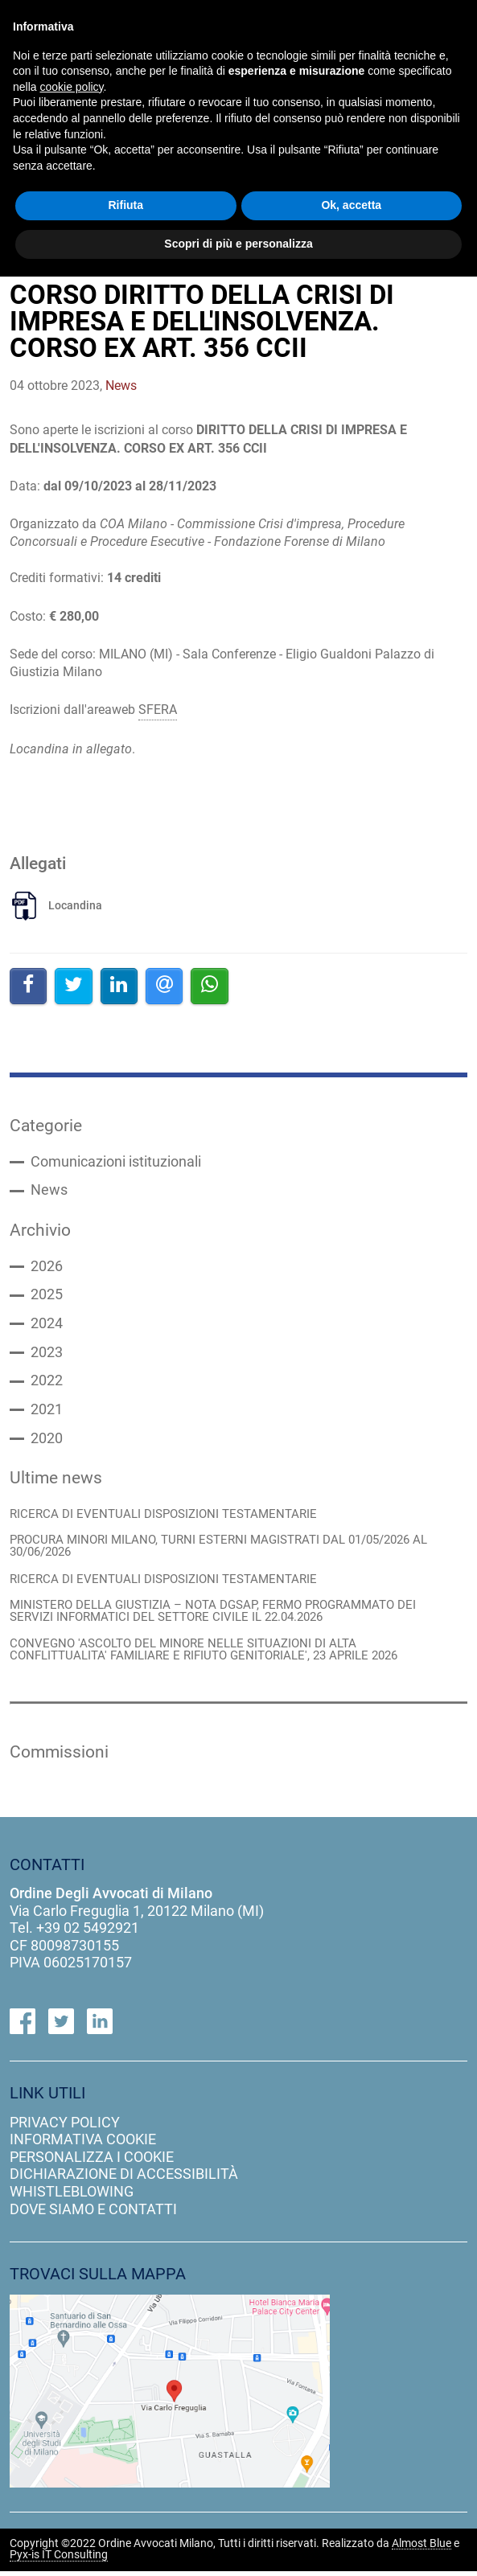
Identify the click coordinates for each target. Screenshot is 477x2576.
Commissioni (59, 1756)
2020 (47, 1441)
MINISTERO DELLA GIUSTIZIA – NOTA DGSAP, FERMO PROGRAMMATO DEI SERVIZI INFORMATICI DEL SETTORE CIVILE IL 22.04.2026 (213, 1615)
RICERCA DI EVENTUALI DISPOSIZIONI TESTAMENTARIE (163, 1517)
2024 (47, 1326)
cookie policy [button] (71, 86)
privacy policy (65, 2127)
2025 (47, 1297)
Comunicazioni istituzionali (116, 1162)
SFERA (157, 709)
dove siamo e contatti (93, 2213)
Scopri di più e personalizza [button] (238, 243)
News (49, 1191)
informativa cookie (83, 2143)
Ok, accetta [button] (351, 205)
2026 (47, 1268)
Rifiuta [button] (125, 205)
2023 (47, 1354)
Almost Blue (421, 2548)
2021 (47, 1412)
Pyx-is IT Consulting (59, 2560)
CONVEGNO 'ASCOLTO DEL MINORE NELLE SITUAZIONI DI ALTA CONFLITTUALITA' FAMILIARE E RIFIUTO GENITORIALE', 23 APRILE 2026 (203, 1654)
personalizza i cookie (92, 2161)
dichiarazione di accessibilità (124, 2178)
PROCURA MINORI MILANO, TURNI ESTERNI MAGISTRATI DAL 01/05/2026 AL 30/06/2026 (218, 1549)
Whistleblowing (72, 2196)
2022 (47, 1383)
